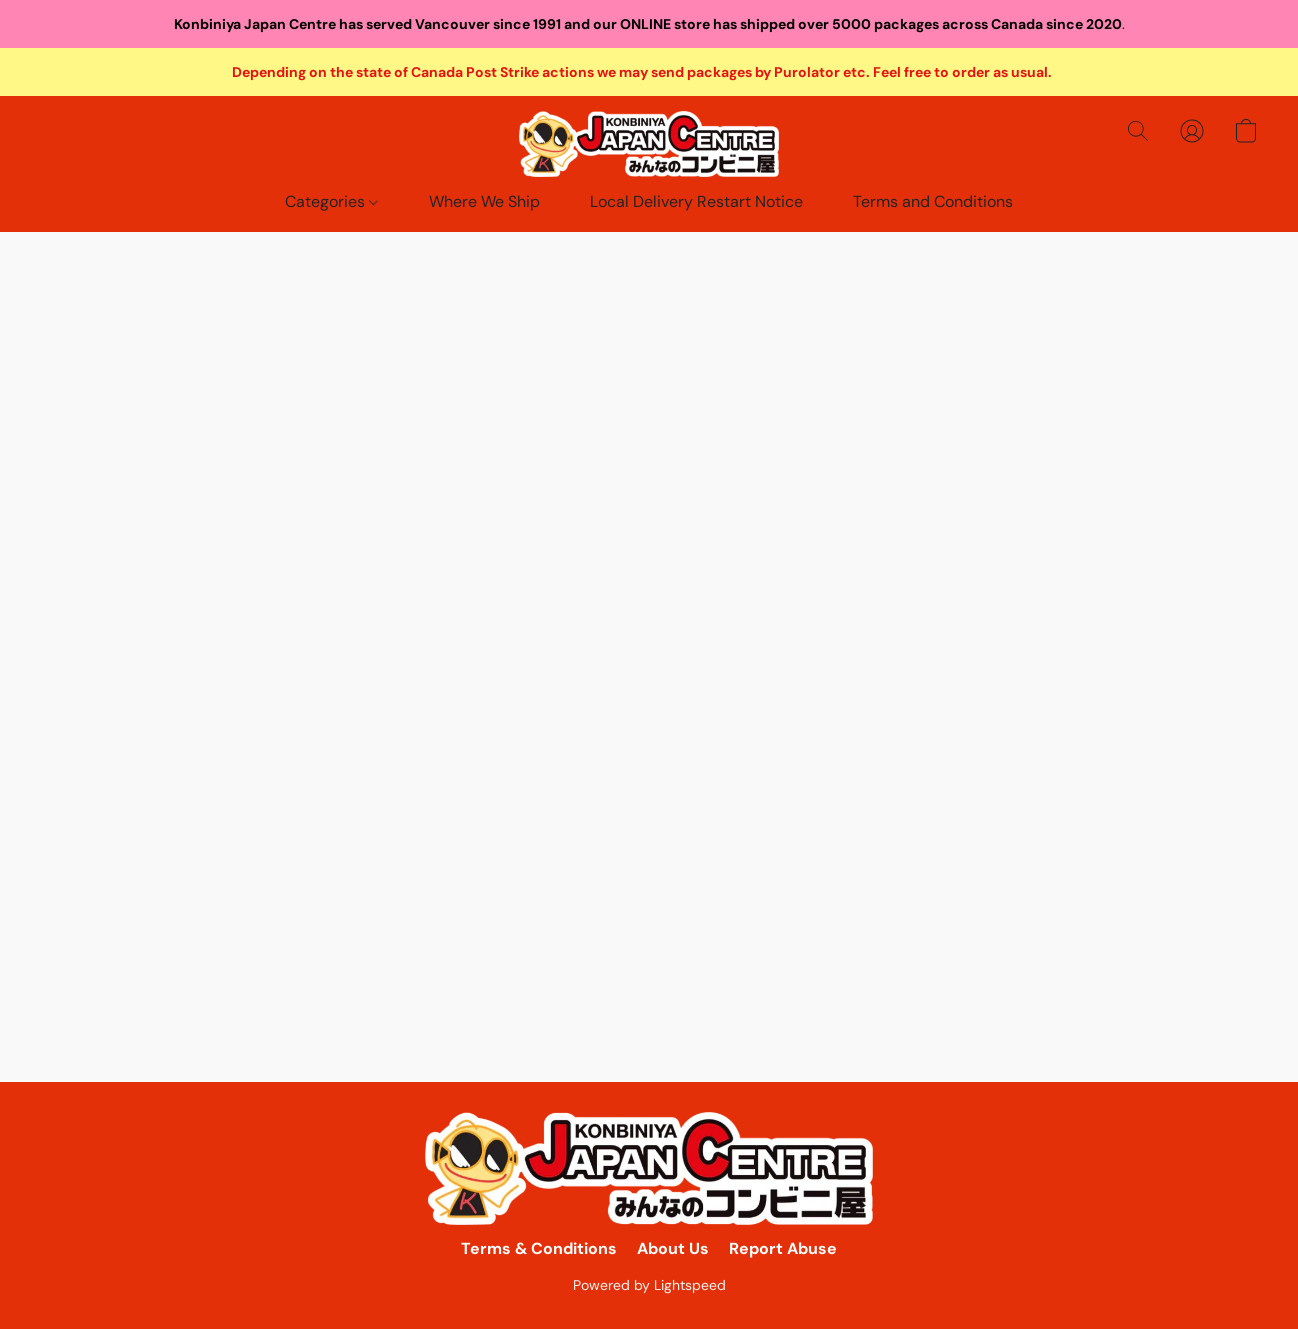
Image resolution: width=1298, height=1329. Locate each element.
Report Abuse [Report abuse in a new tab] (783, 1248)
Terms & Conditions (539, 1248)
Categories (331, 201)
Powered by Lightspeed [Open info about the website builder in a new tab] (649, 1285)
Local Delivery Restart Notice (696, 201)
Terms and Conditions (933, 201)
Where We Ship (484, 201)
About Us (673, 1248)
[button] (649, 144)
